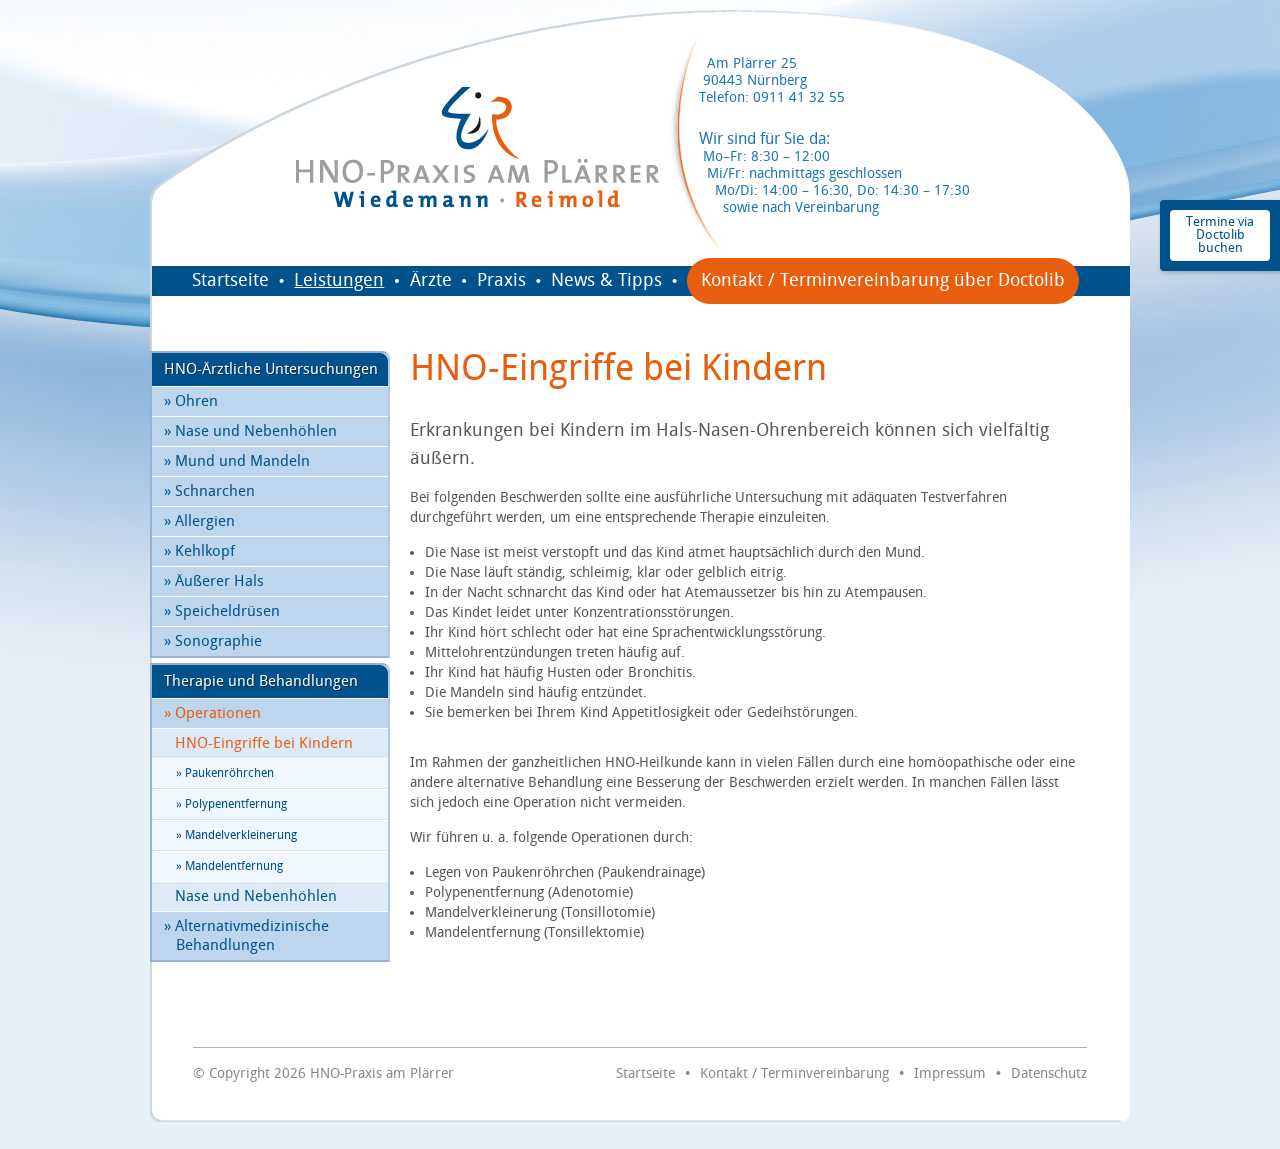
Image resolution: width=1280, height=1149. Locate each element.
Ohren (191, 401)
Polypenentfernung (231, 804)
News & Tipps (606, 280)
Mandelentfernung (229, 866)
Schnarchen (209, 491)
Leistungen (339, 280)
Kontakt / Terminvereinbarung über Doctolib (883, 280)
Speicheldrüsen (222, 611)
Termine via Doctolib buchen (1220, 235)
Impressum (950, 1073)
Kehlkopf (199, 551)
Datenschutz (1049, 1073)
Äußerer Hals (214, 581)
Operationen (212, 713)
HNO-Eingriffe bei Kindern (264, 743)
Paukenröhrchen (225, 773)
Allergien (199, 521)
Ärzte (431, 280)
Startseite (230, 280)
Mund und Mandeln (237, 461)
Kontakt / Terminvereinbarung (794, 1073)
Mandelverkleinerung (236, 835)
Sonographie (213, 641)
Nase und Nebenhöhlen (250, 431)
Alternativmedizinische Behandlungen (246, 936)
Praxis (501, 280)
